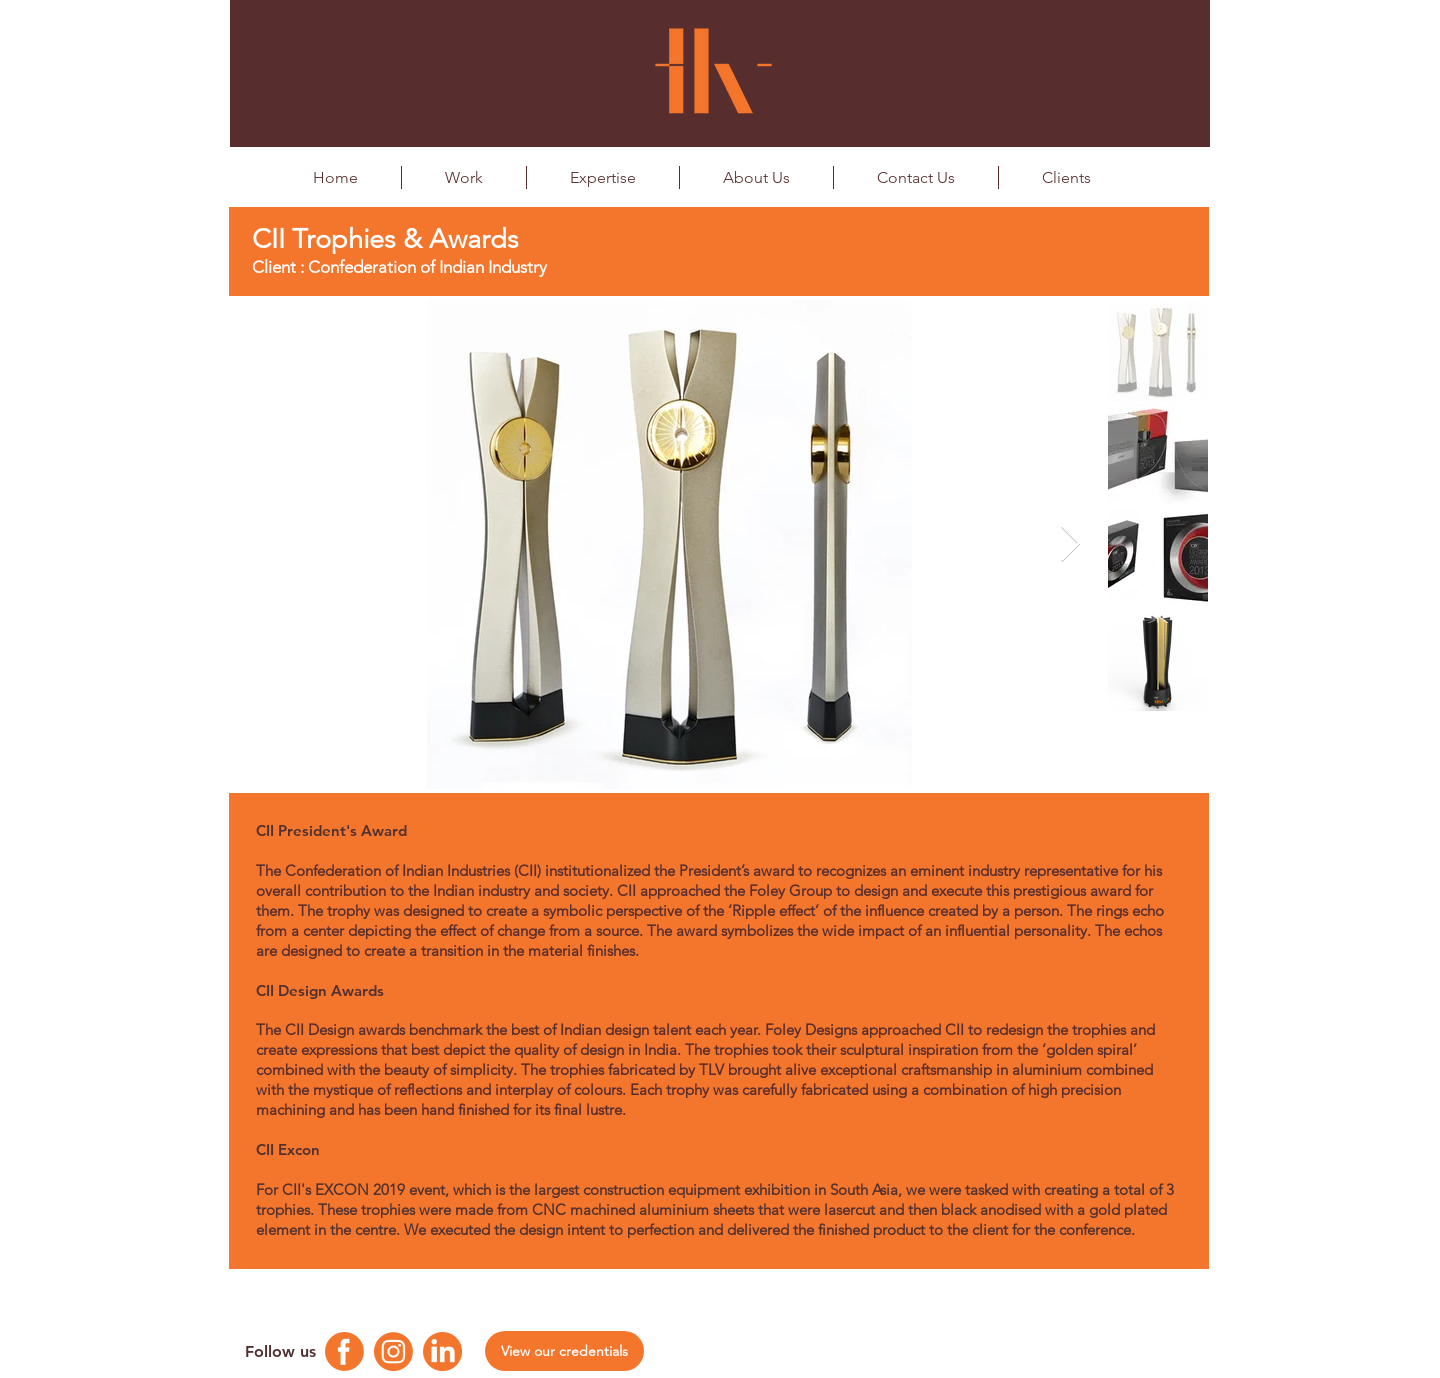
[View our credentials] (564, 1351)
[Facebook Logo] (344, 1351)
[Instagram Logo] (393, 1351)
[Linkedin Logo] (442, 1351)
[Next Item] (1070, 544)
